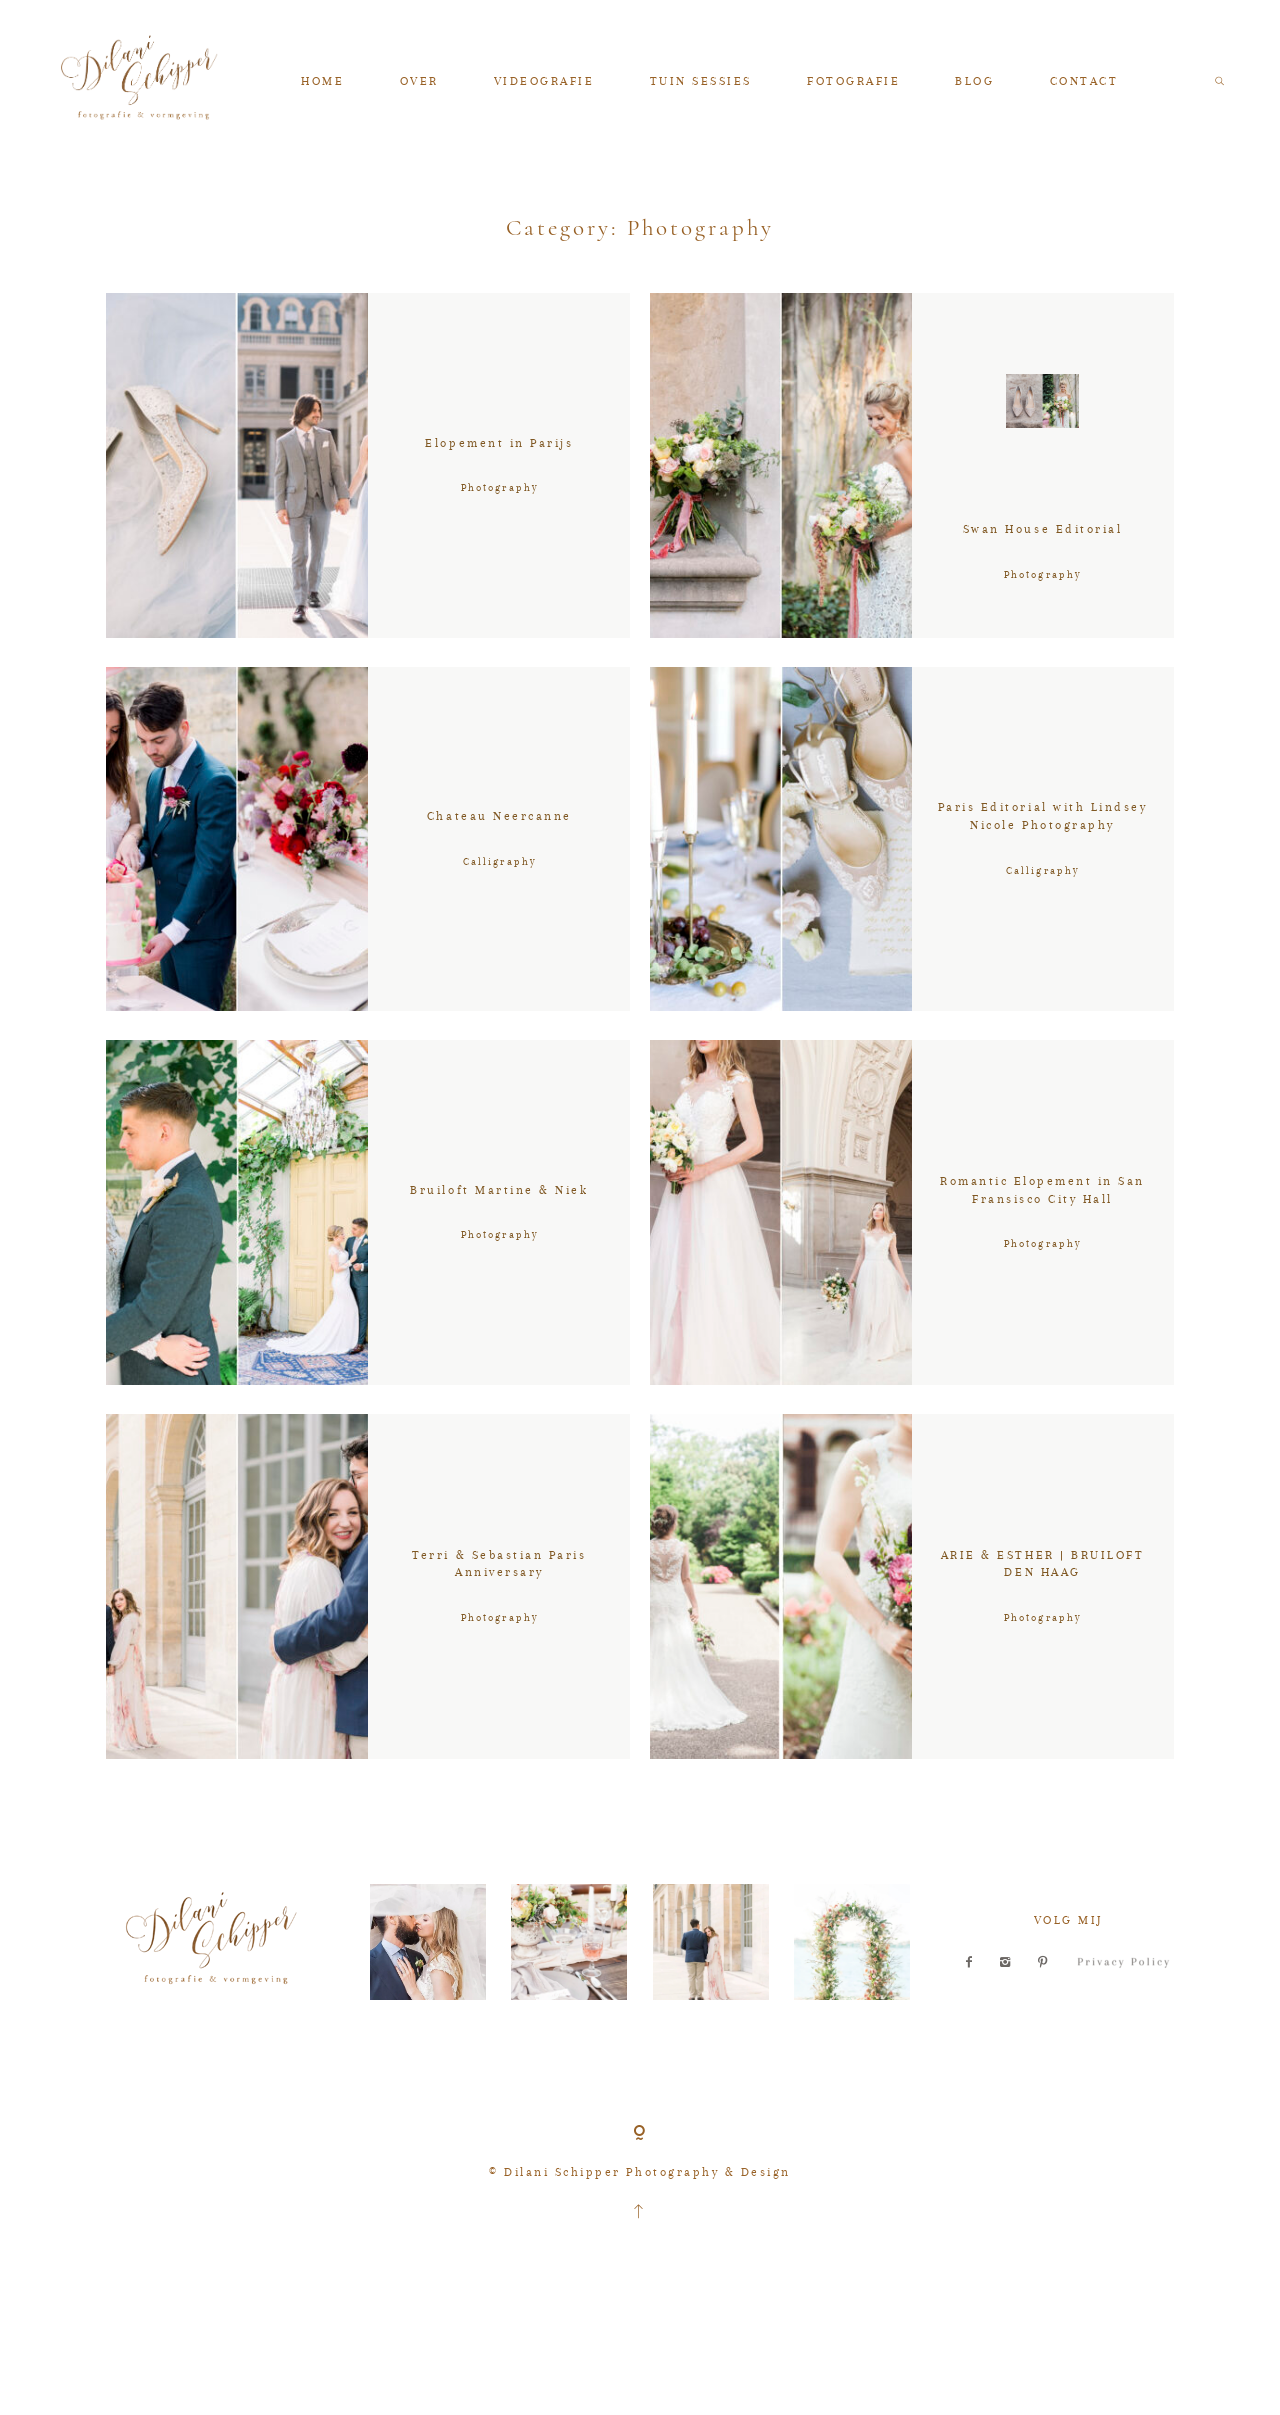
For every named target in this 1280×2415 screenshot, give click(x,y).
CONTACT (1084, 81)
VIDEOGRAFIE (544, 81)
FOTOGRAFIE (853, 81)
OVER (419, 81)
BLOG (974, 81)
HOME (322, 81)
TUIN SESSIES (701, 81)
